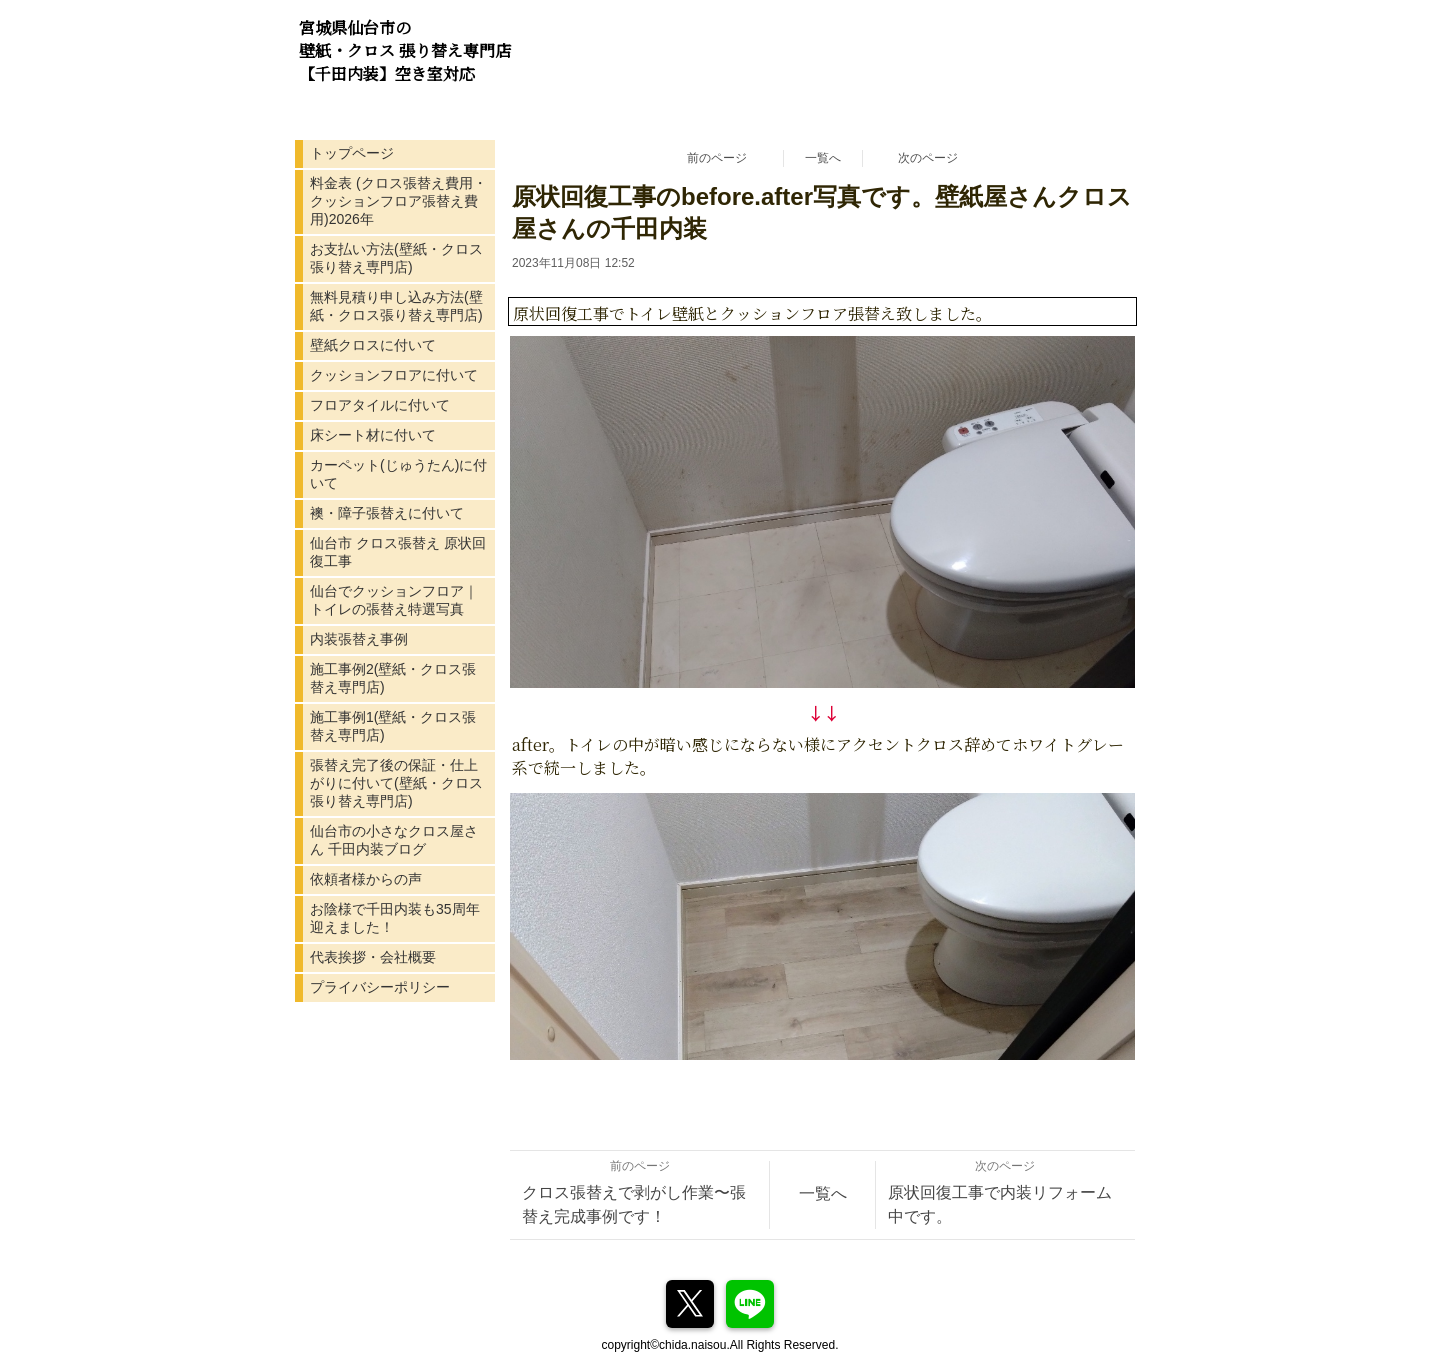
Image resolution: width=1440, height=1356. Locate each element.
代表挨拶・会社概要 (373, 957)
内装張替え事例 (359, 639)
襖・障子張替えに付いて (387, 513)
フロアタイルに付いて (380, 405)
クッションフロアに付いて (394, 375)
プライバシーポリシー (380, 987)
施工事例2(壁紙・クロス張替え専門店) (393, 678)
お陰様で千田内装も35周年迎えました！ (395, 918)
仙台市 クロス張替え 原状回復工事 (398, 552)
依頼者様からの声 (366, 879)
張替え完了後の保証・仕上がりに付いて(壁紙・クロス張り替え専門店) (396, 783)
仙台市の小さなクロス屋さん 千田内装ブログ (394, 840)
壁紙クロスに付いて (373, 345)
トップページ (352, 153)
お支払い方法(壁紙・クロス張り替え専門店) (396, 258)
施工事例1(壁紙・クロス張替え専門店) (393, 726)
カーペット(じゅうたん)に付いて (398, 474)
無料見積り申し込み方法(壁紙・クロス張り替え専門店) (396, 306)
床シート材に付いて (373, 435)
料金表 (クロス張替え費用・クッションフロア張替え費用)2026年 (398, 201)
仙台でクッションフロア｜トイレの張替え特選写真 (394, 600)
